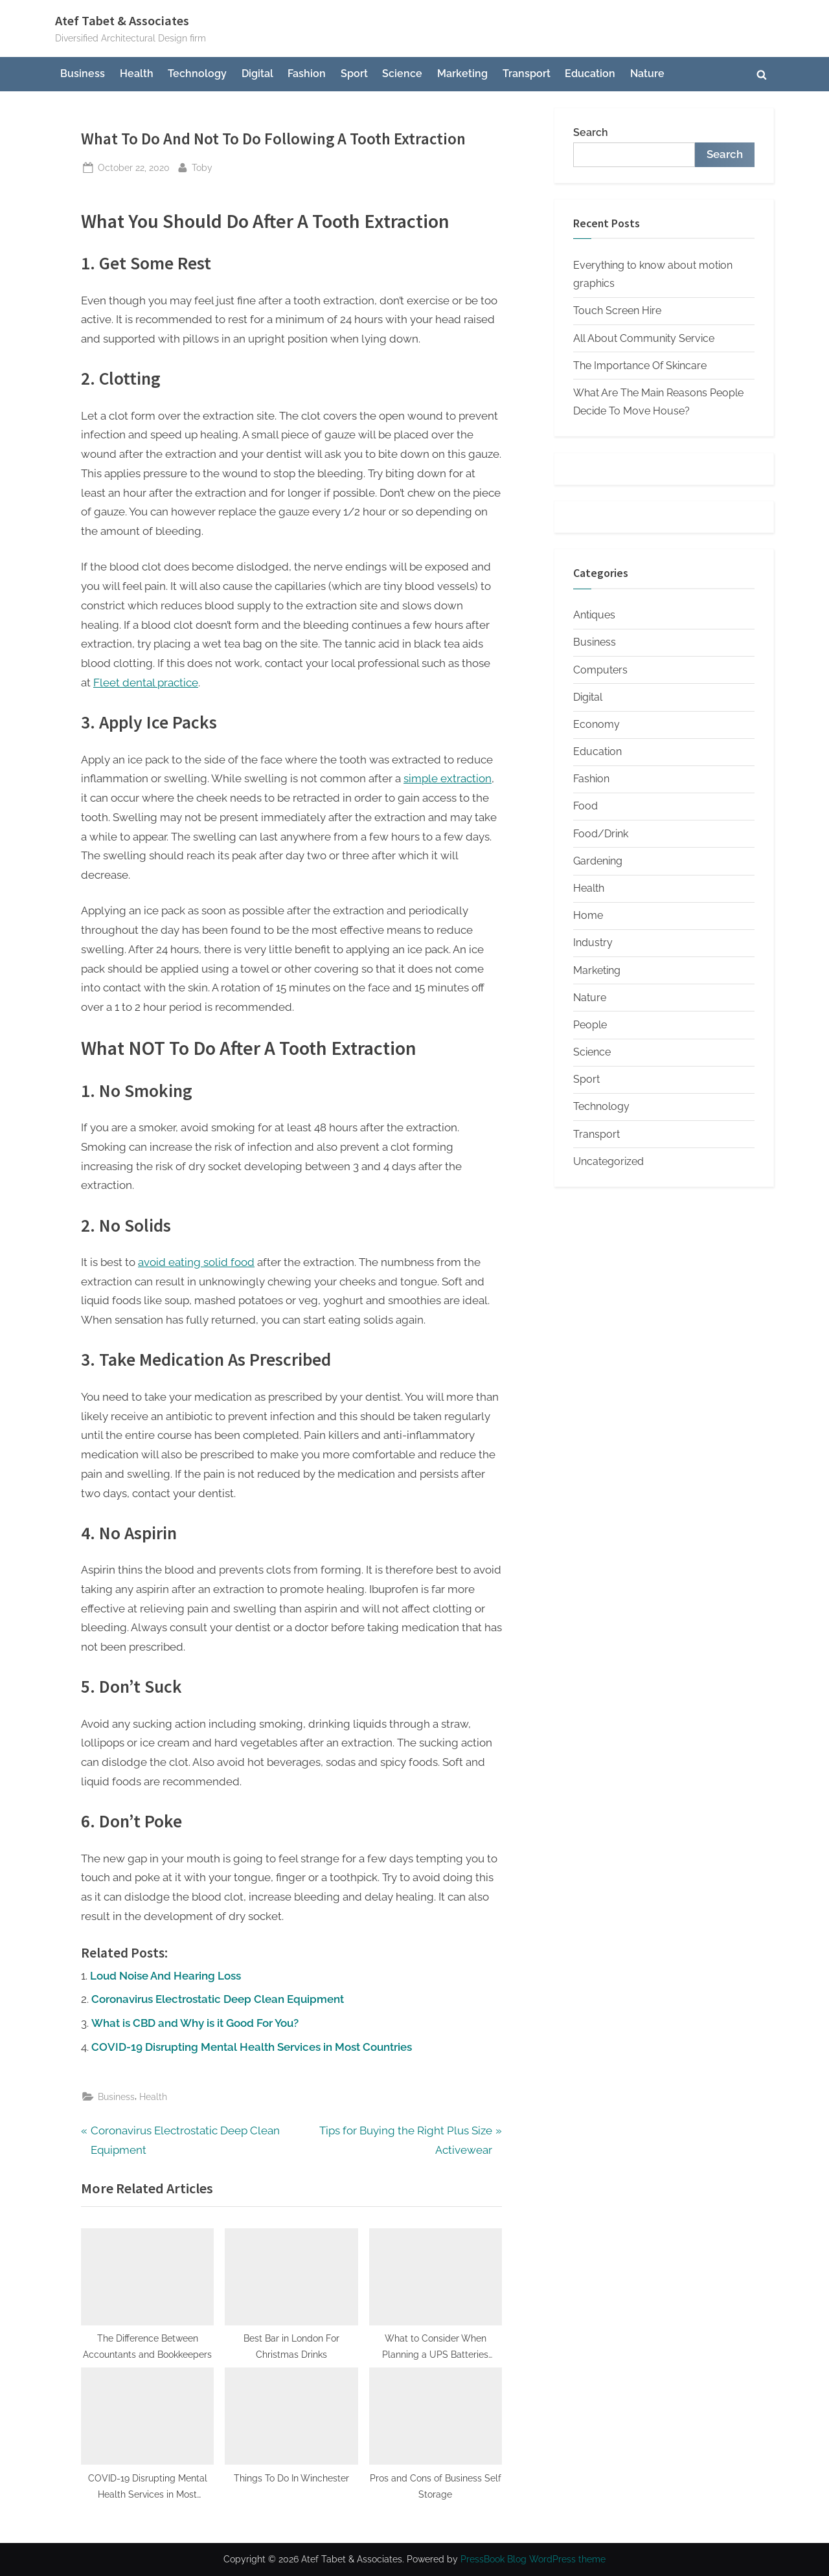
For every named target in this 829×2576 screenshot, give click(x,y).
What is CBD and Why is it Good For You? (195, 2023)
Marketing (462, 73)
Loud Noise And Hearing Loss (165, 1975)
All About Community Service (643, 338)
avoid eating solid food (196, 1262)
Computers (600, 670)
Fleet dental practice (145, 682)
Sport (354, 73)
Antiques (594, 615)
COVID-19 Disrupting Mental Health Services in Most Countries (251, 2046)
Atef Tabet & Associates (122, 20)
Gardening (597, 861)
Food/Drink (600, 834)
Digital (257, 73)
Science (402, 73)
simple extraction (447, 778)
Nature (647, 73)
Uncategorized (608, 1161)
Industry (593, 942)
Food (585, 806)
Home (588, 915)
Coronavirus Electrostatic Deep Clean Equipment (217, 1999)
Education (590, 73)
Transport (527, 73)
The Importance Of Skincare (640, 365)
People (590, 1025)
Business (82, 73)
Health (136, 73)
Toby (202, 166)
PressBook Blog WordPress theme (533, 2559)
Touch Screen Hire (617, 310)
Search (590, 132)
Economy (596, 724)
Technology (197, 73)
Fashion (307, 73)
